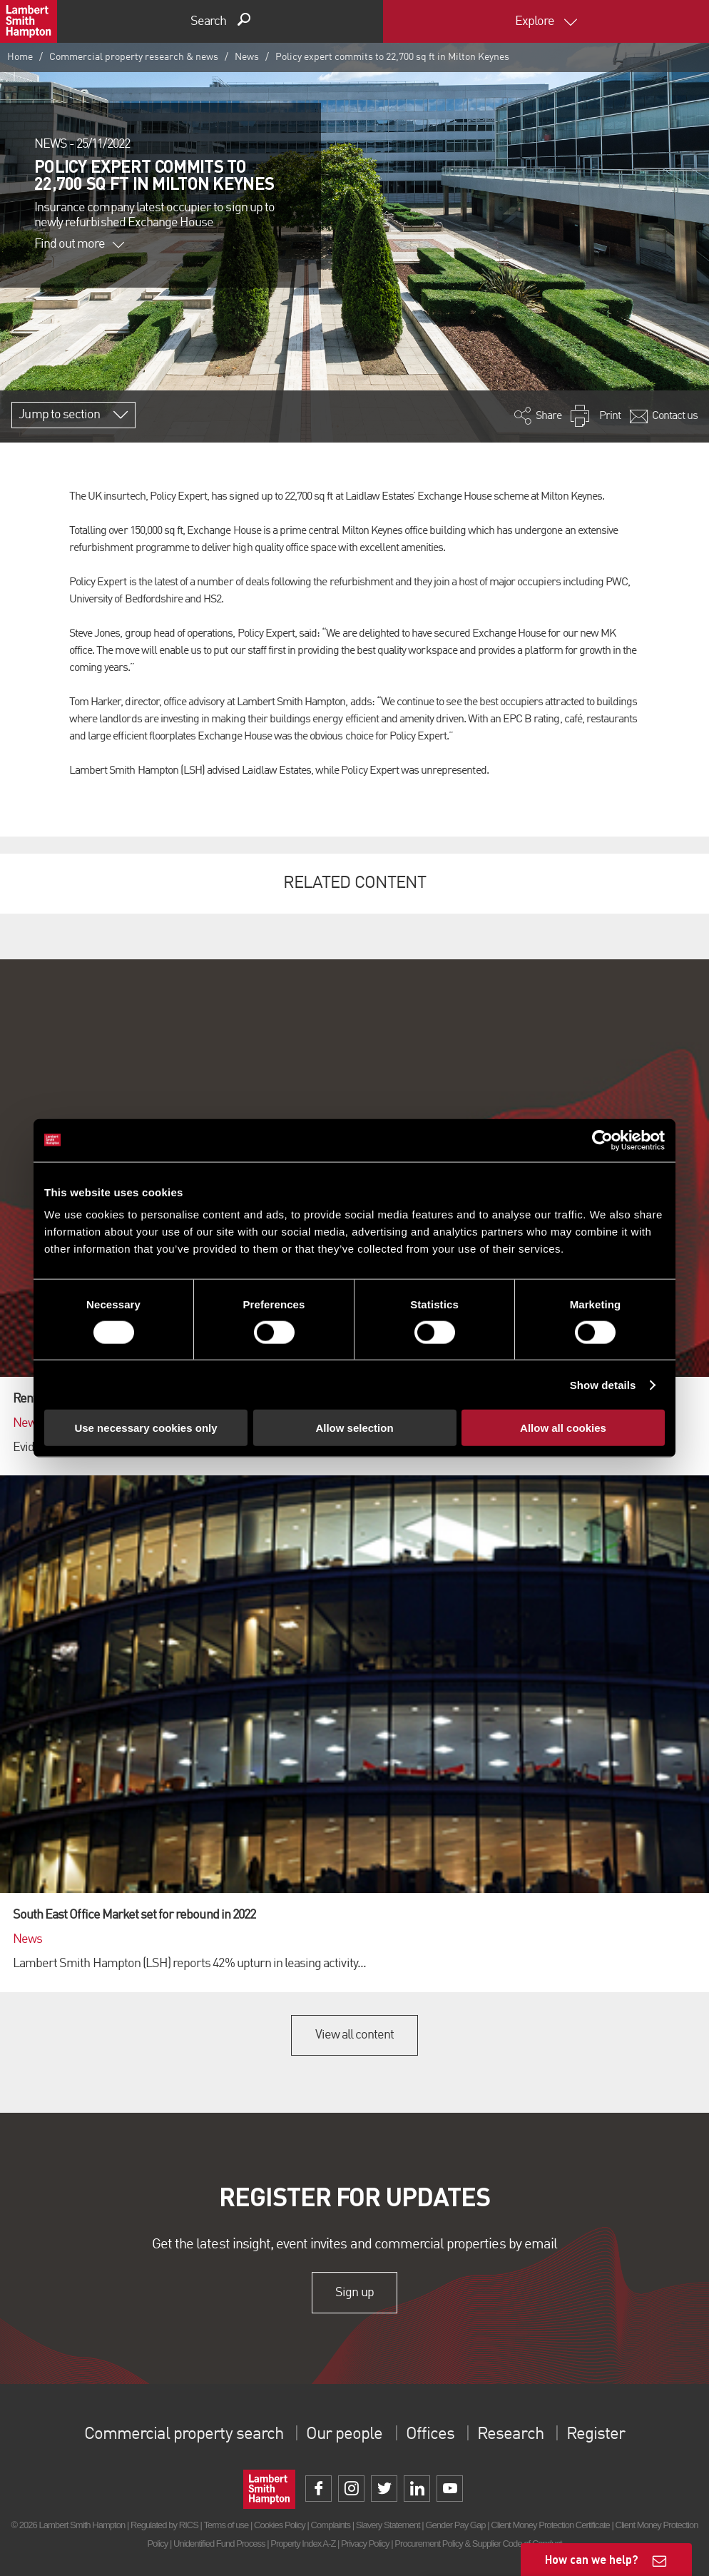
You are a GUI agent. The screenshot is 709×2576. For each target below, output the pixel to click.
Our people (344, 2434)
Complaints (330, 2525)
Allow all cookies (563, 1428)
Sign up (354, 2292)
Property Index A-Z (302, 2543)
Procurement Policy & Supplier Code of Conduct (477, 2543)
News (247, 57)
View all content (354, 2035)
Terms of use (225, 2525)
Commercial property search (183, 2434)
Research (510, 2434)
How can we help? (591, 2559)
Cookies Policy (279, 2525)
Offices (430, 2434)
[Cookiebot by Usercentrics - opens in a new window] (602, 1140)
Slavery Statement (388, 2525)
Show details (603, 1384)
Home (20, 57)
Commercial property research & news (133, 57)
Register (595, 2434)
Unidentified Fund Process (219, 2543)
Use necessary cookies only (145, 1428)
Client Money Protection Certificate (550, 2525)
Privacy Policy (365, 2543)
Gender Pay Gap (455, 2525)
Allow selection (354, 1428)
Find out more (79, 244)
